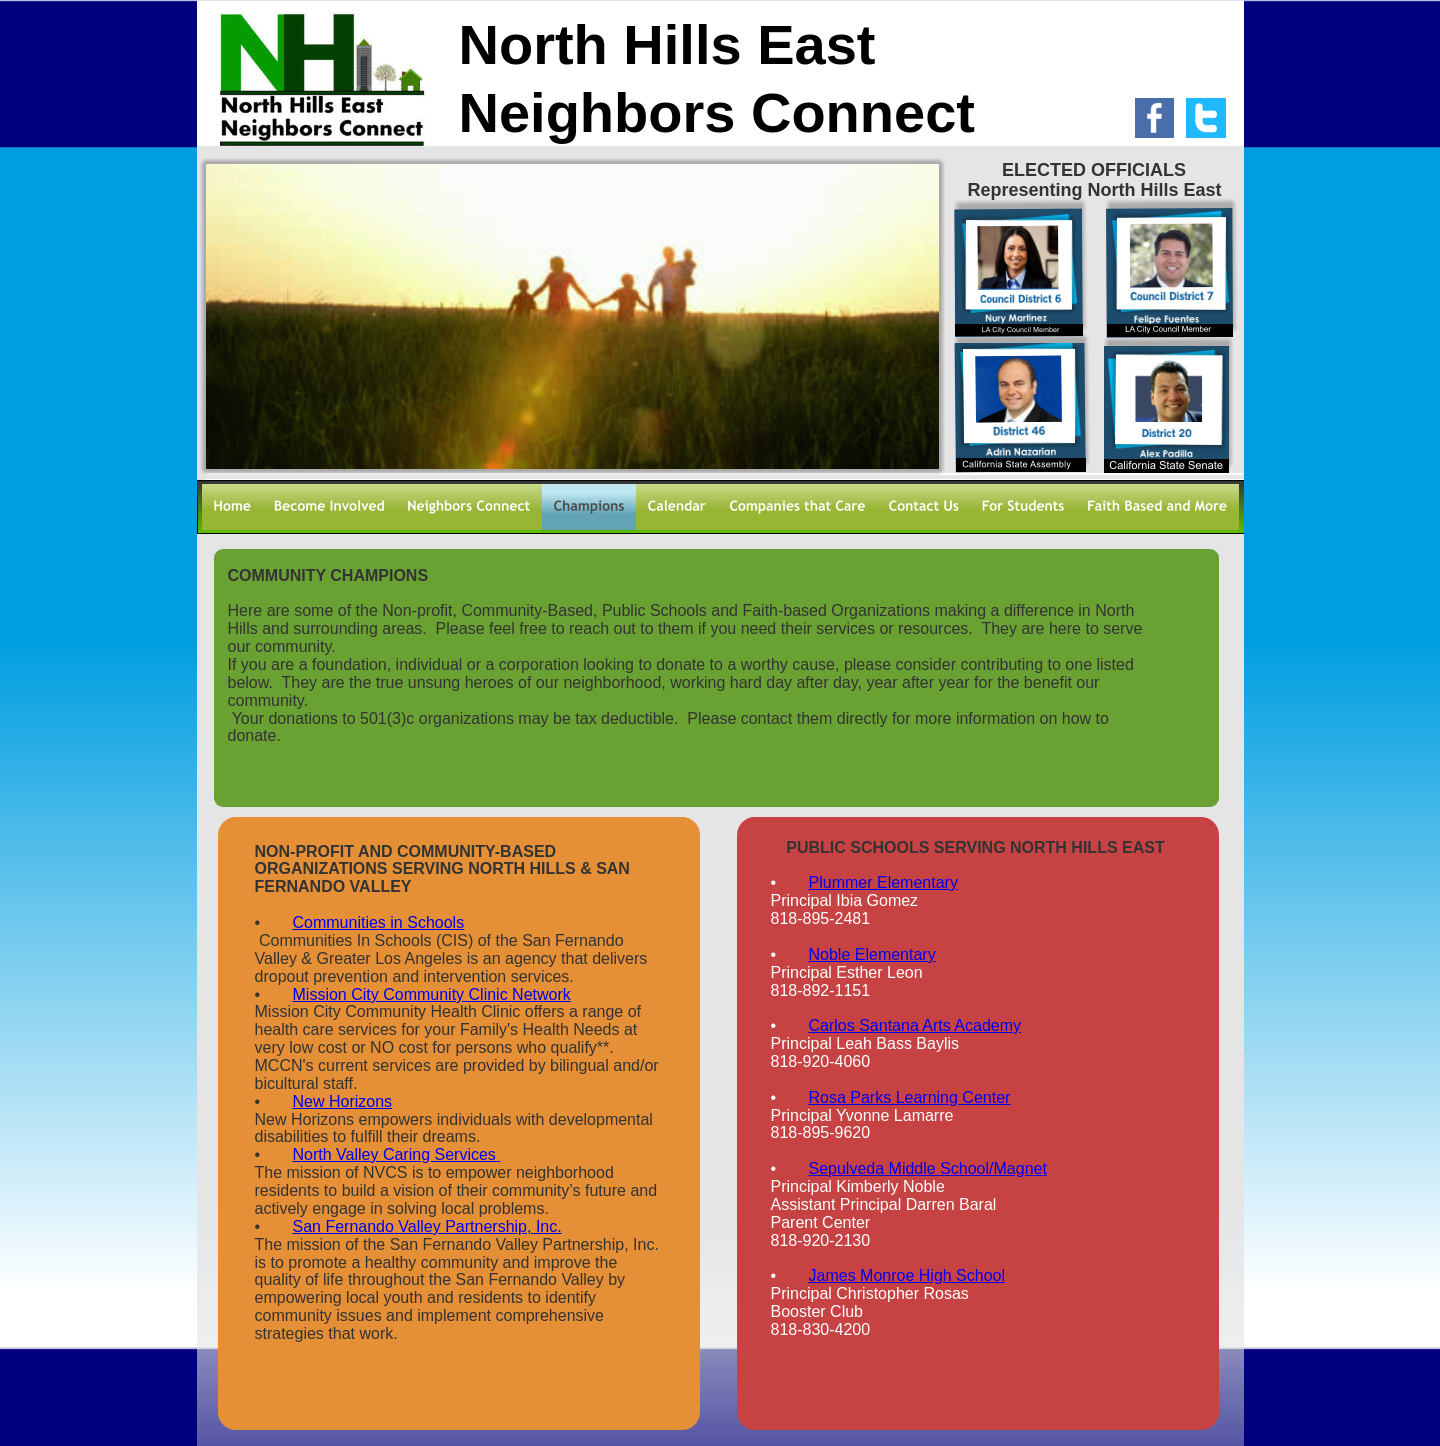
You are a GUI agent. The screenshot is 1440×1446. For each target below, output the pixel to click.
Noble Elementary (872, 954)
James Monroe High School (907, 1275)
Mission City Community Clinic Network (432, 994)
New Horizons (343, 1101)
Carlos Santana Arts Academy (915, 1025)
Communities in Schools (379, 922)
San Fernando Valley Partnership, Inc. (427, 1226)
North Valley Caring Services (397, 1154)
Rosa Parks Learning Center (910, 1097)
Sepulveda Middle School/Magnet (928, 1168)
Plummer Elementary (883, 882)
